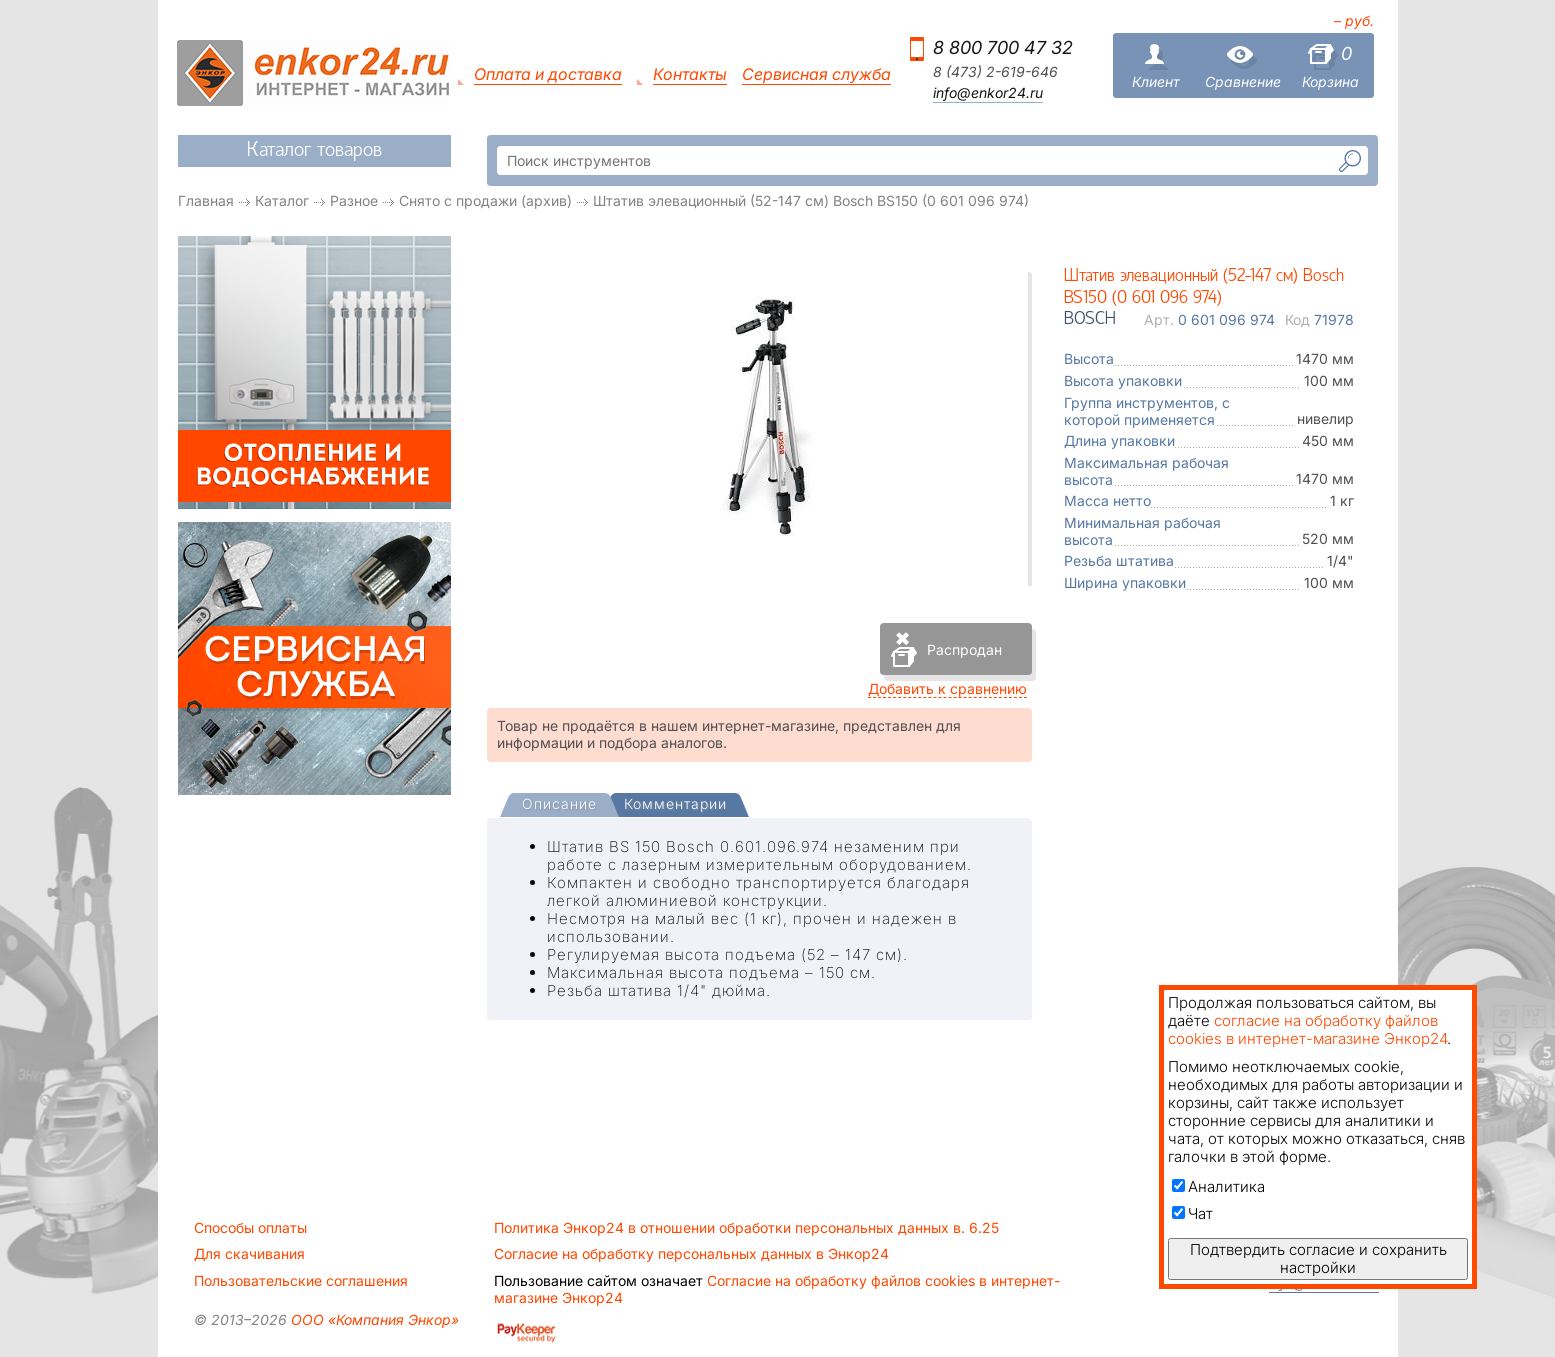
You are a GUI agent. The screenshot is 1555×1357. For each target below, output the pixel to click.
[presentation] (559, 805)
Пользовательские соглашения (301, 1281)
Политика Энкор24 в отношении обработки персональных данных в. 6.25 (746, 1228)
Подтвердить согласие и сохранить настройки (1318, 1258)
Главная (206, 200)
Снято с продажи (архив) (485, 200)
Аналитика (1218, 1186)
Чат (1192, 1213)
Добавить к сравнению (947, 688)
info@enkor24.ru (988, 93)
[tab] (559, 806)
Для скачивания (249, 1254)
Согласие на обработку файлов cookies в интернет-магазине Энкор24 (777, 1289)
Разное (354, 200)
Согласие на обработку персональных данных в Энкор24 (691, 1254)
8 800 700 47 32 (1003, 47)
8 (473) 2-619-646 (995, 72)
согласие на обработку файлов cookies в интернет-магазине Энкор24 (1307, 1029)
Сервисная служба (816, 74)
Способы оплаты (250, 1228)
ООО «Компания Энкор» (373, 1319)
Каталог (282, 200)
